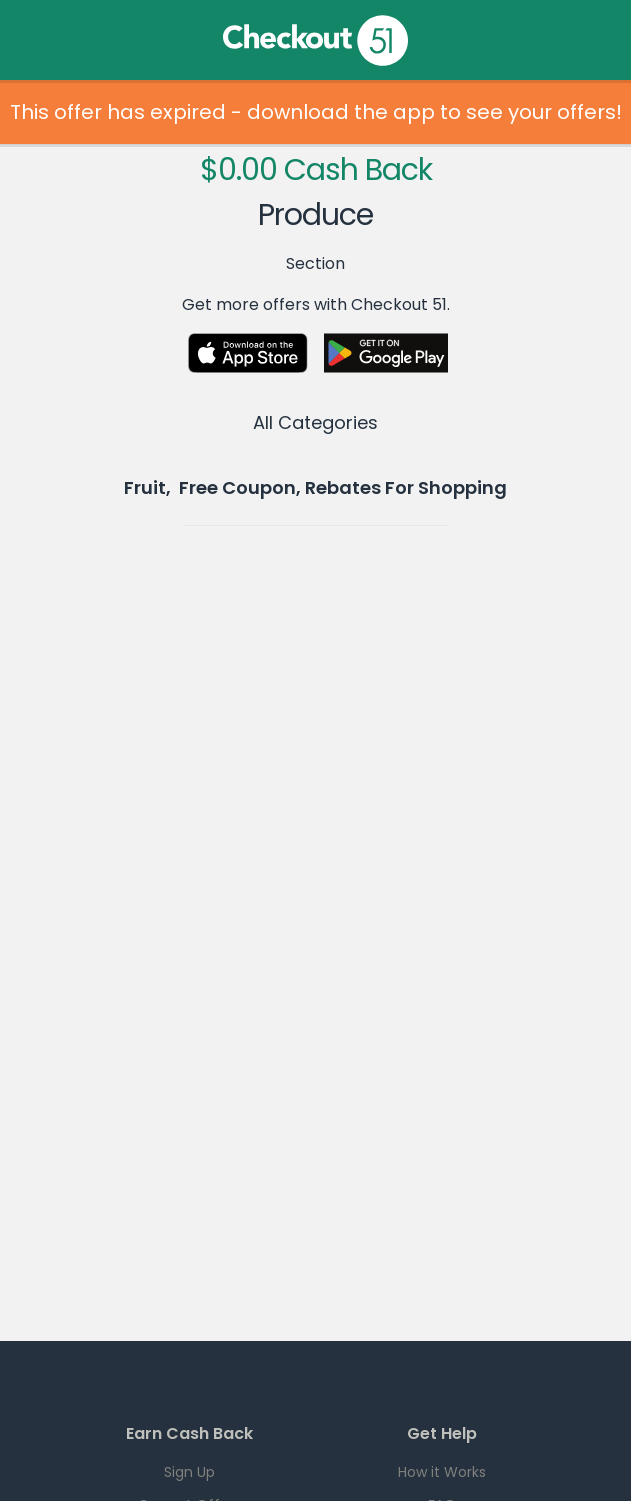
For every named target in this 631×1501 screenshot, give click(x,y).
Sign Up (189, 1472)
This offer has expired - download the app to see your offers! (316, 112)
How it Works (442, 1472)
